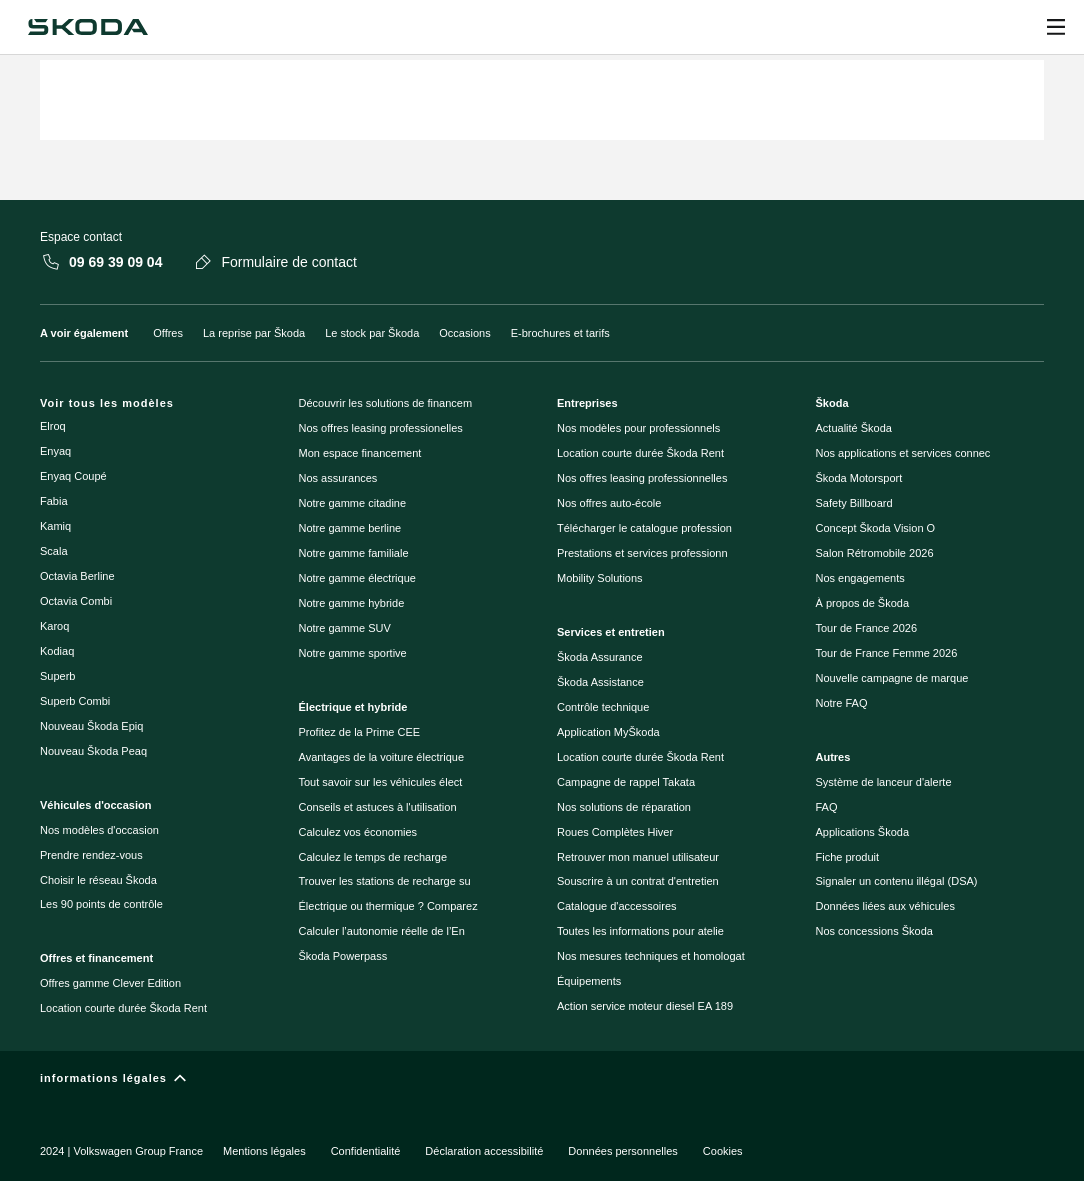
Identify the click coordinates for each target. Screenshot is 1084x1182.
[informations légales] (542, 1082)
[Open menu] (1056, 27)
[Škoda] (87, 27)
